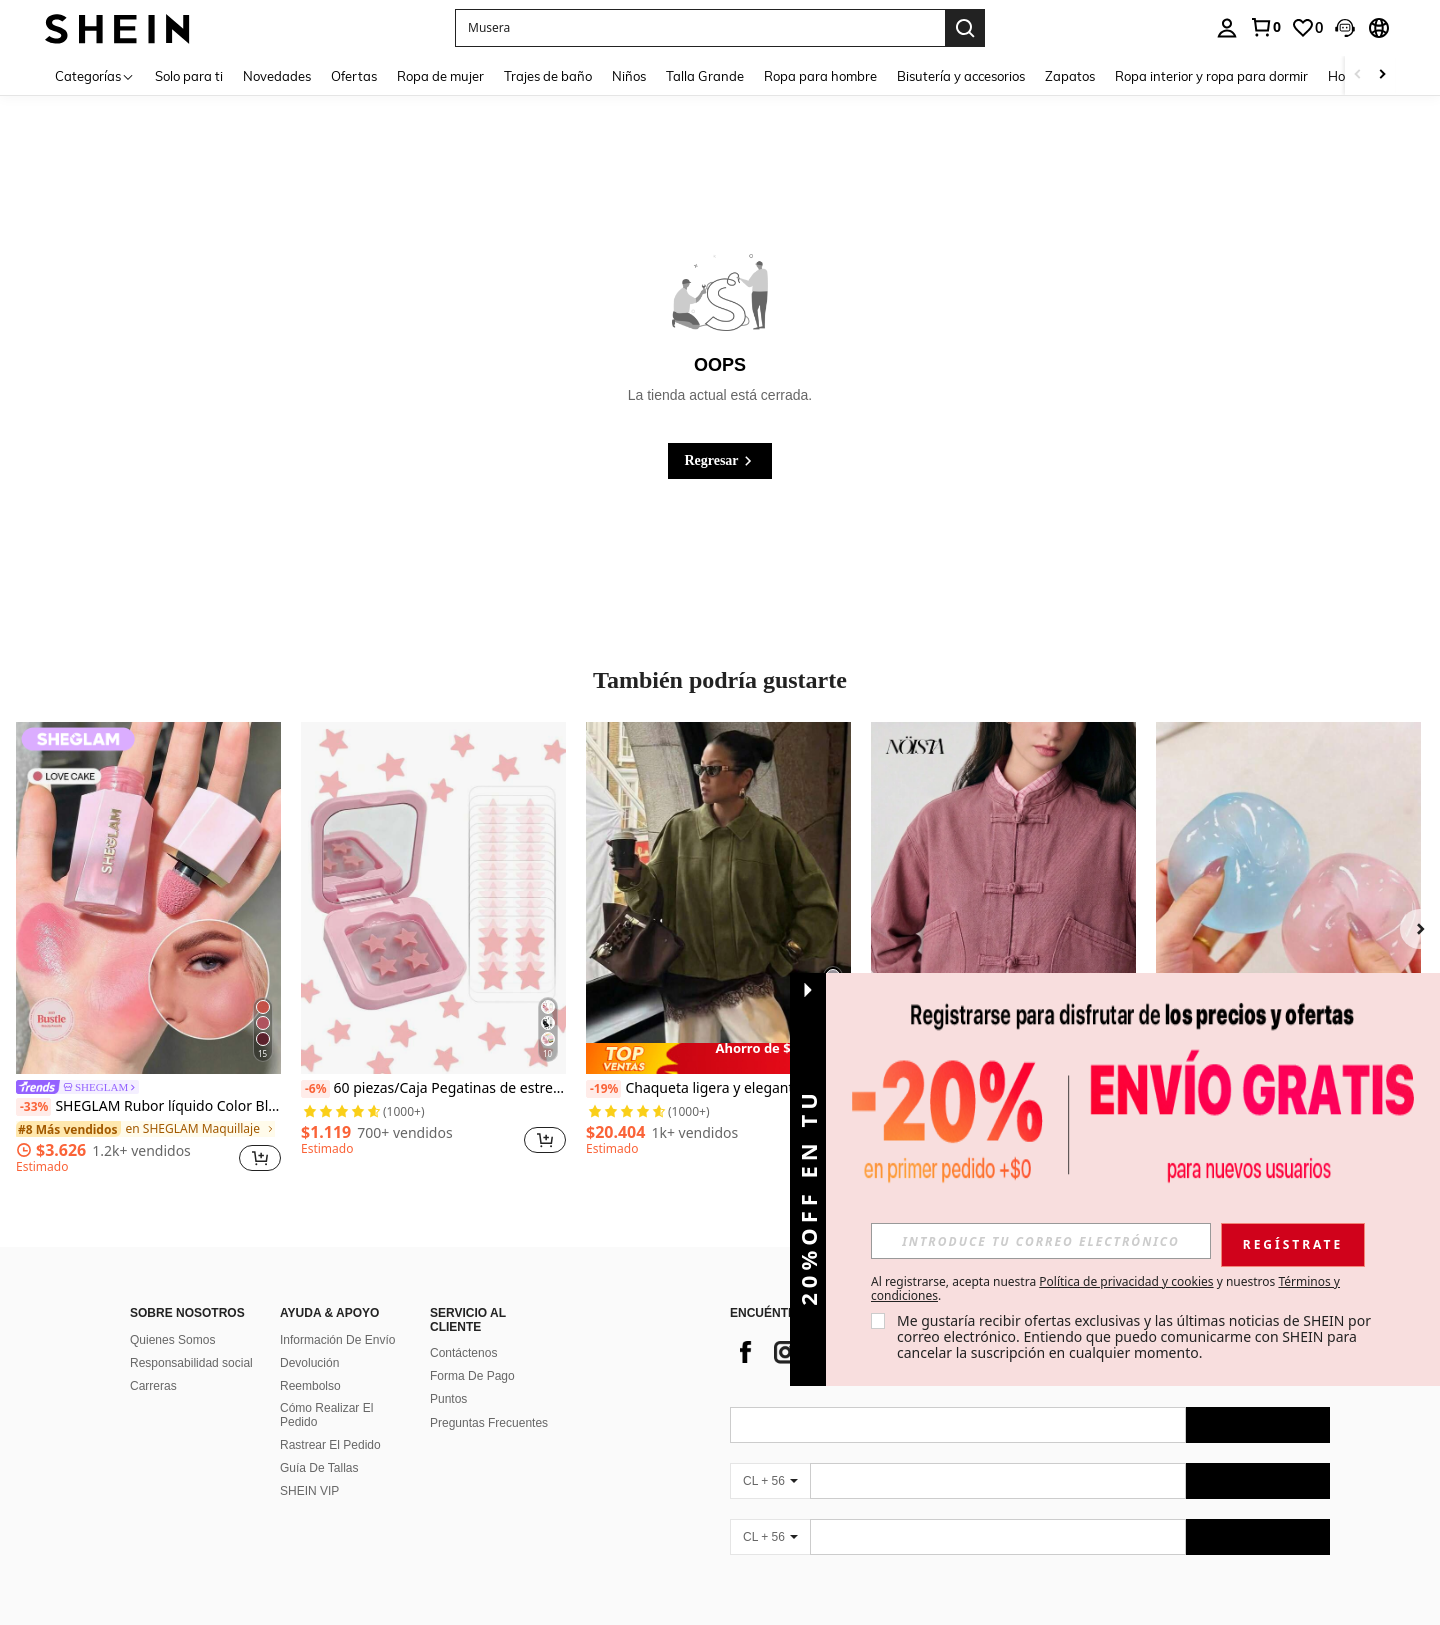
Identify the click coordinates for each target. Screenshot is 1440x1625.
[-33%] (33, 1107)
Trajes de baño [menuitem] (548, 76)
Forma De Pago (472, 1376)
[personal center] (1227, 28)
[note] (718, 1058)
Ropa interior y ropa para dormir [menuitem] (1211, 76)
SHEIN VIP (309, 1491)
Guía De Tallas (319, 1468)
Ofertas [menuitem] (354, 76)
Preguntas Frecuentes (489, 1423)
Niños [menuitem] (629, 76)
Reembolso (310, 1386)
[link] (1265, 27)
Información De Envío (337, 1340)
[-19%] (603, 1089)
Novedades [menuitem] (277, 76)
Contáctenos (463, 1353)
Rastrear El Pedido (330, 1445)
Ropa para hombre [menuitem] (820, 76)
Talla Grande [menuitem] (705, 76)
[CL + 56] (770, 1481)
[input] (1041, 1241)
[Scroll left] (1358, 75)
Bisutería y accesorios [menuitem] (961, 76)
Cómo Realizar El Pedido (326, 1415)
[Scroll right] (1382, 75)
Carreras (153, 1386)
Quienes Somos (172, 1340)
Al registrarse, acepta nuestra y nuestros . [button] (1105, 1289)
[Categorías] (95, 75)
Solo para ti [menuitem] (189, 76)
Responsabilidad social (191, 1363)
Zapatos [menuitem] (1070, 76)
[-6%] (315, 1089)
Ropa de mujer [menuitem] (440, 76)
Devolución (309, 1363)
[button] (1345, 28)
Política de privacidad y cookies (1126, 1281)
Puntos (448, 1399)
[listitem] (148, 951)
